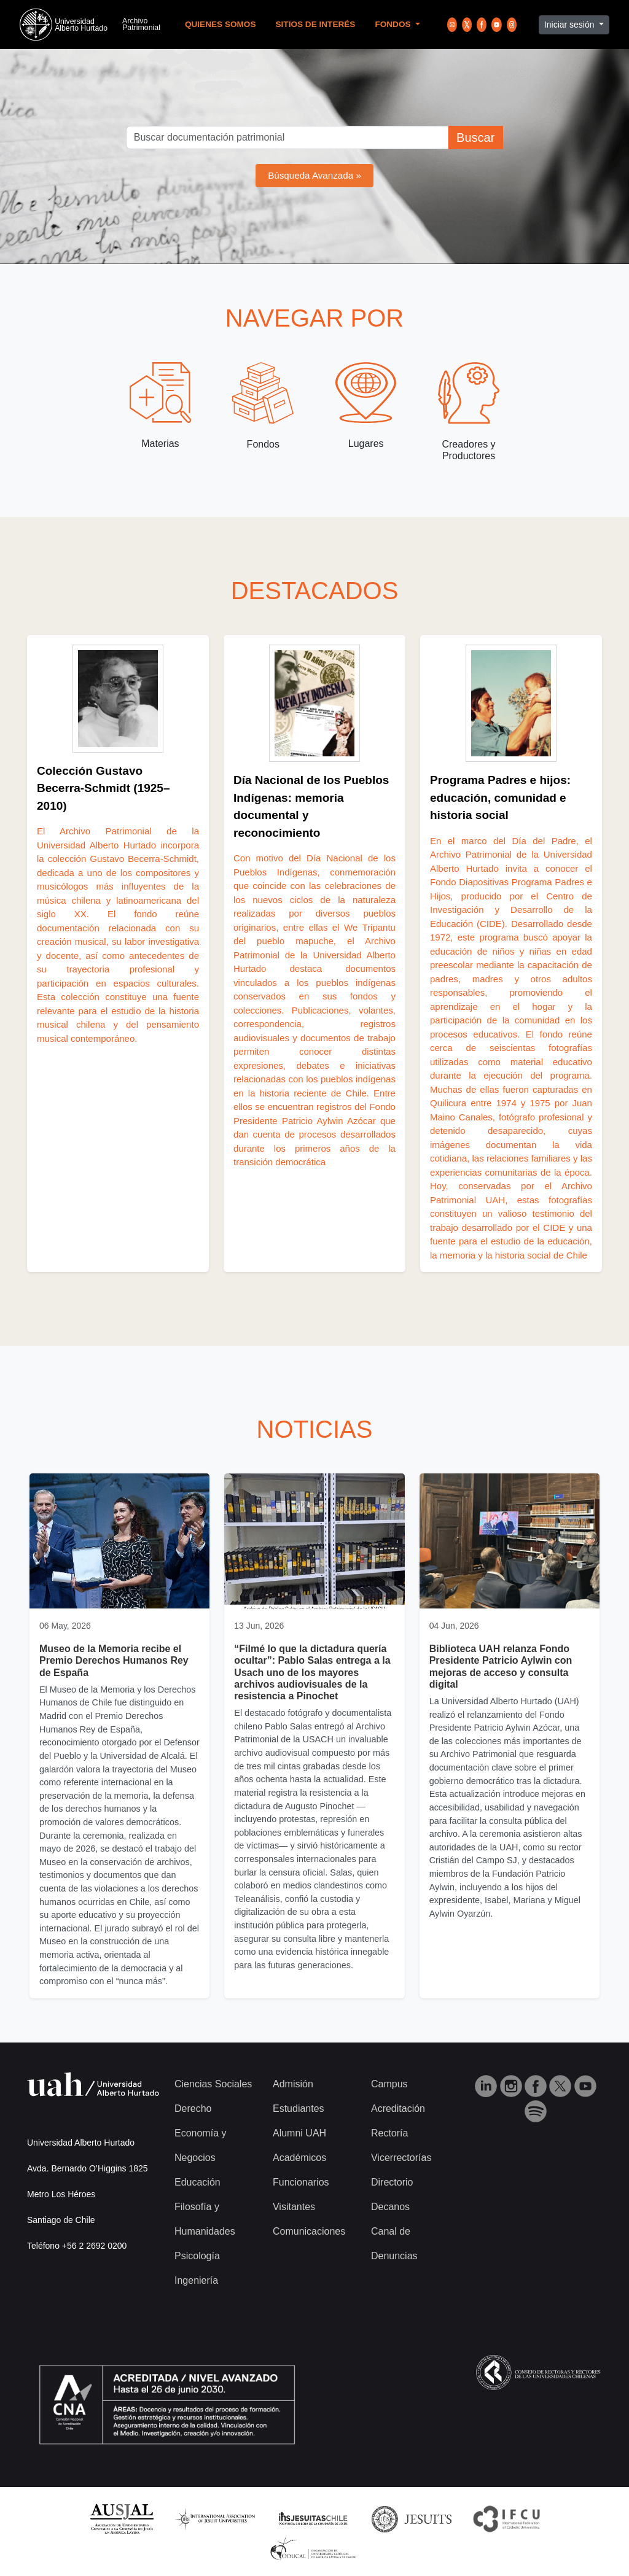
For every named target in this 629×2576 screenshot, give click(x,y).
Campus (389, 2084)
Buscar (475, 137)
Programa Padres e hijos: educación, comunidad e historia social (500, 797)
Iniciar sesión (570, 24)
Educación (197, 2182)
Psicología (197, 2256)
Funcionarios (301, 2182)
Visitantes (294, 2207)
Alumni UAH (299, 2133)
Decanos (390, 2207)
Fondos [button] (394, 24)
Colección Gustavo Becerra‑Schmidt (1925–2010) (103, 788)
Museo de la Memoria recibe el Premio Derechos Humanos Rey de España (114, 1660)
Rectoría (389, 2133)
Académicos (299, 2157)
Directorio (392, 2182)
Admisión (293, 2084)
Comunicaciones (309, 2231)
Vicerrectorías (401, 2157)
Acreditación (398, 2108)
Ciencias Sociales (213, 2084)
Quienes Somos (220, 24)
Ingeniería (196, 2280)
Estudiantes (298, 2108)
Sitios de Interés (316, 24)
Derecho (192, 2108)
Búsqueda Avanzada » (314, 175)
